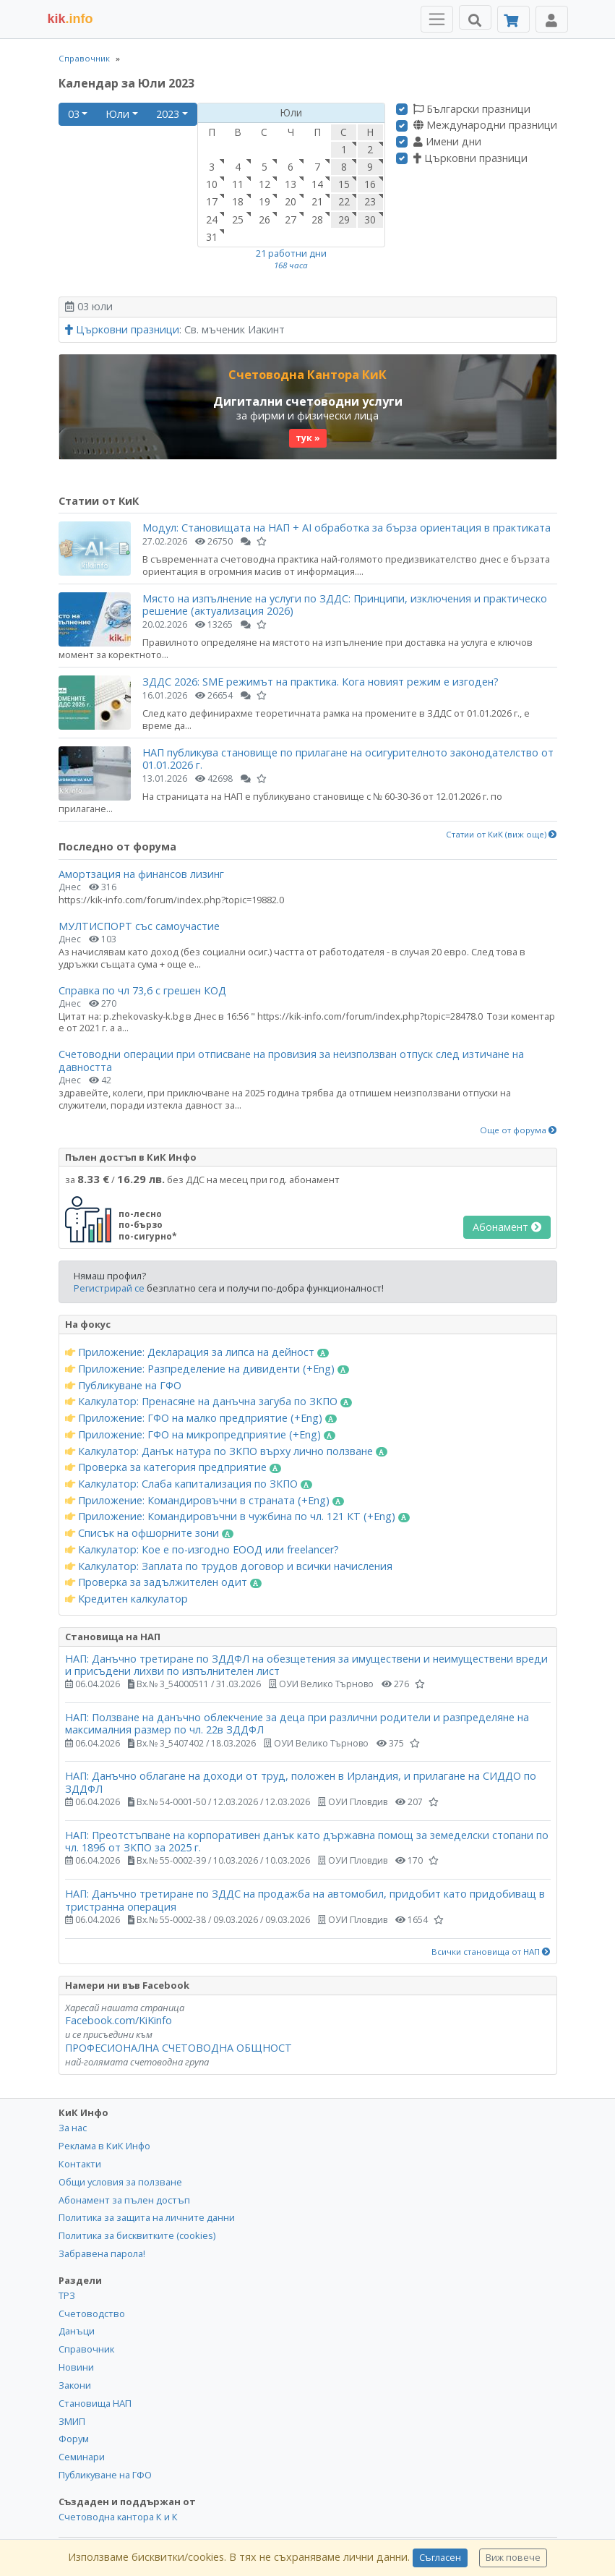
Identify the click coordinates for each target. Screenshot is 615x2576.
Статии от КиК (99, 501)
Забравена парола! (102, 2253)
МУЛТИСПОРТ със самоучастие (139, 926)
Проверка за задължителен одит (163, 1582)
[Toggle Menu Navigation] (437, 19)
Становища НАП (95, 2403)
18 (238, 201)
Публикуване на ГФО (123, 1385)
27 (290, 219)
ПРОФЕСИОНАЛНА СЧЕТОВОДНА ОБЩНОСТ (178, 2048)
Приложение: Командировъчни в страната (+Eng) (205, 1500)
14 (317, 184)
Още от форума (518, 1130)
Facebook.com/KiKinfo (118, 2020)
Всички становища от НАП (491, 1952)
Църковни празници (470, 158)
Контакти (80, 2163)
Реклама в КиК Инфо (104, 2145)
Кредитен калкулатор (126, 1598)
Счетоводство (92, 2313)
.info (70, 19)
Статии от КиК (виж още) (501, 834)
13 (290, 184)
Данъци (77, 2330)
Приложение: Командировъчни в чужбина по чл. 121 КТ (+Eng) (237, 1516)
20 (290, 201)
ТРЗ (67, 2295)
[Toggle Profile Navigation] (552, 19)
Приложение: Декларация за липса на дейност (197, 1352)
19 (264, 201)
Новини (76, 2367)
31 (212, 237)
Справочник (84, 58)
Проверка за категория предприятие (173, 1467)
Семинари (82, 2456)
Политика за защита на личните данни (147, 2217)
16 (370, 184)
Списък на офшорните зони (149, 1533)
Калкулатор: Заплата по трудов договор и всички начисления (228, 1566)
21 (317, 201)
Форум (74, 2438)
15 (344, 184)
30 (370, 219)
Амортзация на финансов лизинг (141, 874)
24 (212, 219)
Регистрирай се (109, 1288)
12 (264, 184)
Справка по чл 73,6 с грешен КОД (142, 990)
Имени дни (447, 141)
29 (344, 219)
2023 (167, 114)
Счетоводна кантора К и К (118, 2516)
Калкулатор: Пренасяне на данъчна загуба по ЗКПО (209, 1401)
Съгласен (440, 2557)
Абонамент (507, 1227)
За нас (73, 2127)
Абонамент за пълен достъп (124, 2199)
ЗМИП (72, 2421)
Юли (117, 114)
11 (238, 184)
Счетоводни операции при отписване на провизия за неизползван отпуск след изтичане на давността (291, 1060)
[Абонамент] (513, 19)
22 (344, 201)
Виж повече (513, 2557)
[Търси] (475, 17)
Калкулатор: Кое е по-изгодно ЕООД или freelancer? (202, 1549)
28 (317, 219)
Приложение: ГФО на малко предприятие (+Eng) (201, 1418)
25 (238, 219)
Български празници (471, 109)
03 (73, 114)
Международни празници (485, 125)
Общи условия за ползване (120, 2181)
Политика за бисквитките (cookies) (137, 2235)
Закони (75, 2385)
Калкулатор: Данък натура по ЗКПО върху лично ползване (226, 1451)
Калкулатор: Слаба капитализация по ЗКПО (189, 1483)
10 (212, 184)
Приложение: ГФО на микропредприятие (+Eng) (200, 1434)
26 (264, 219)
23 (370, 201)
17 (212, 201)
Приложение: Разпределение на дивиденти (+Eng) (207, 1369)
